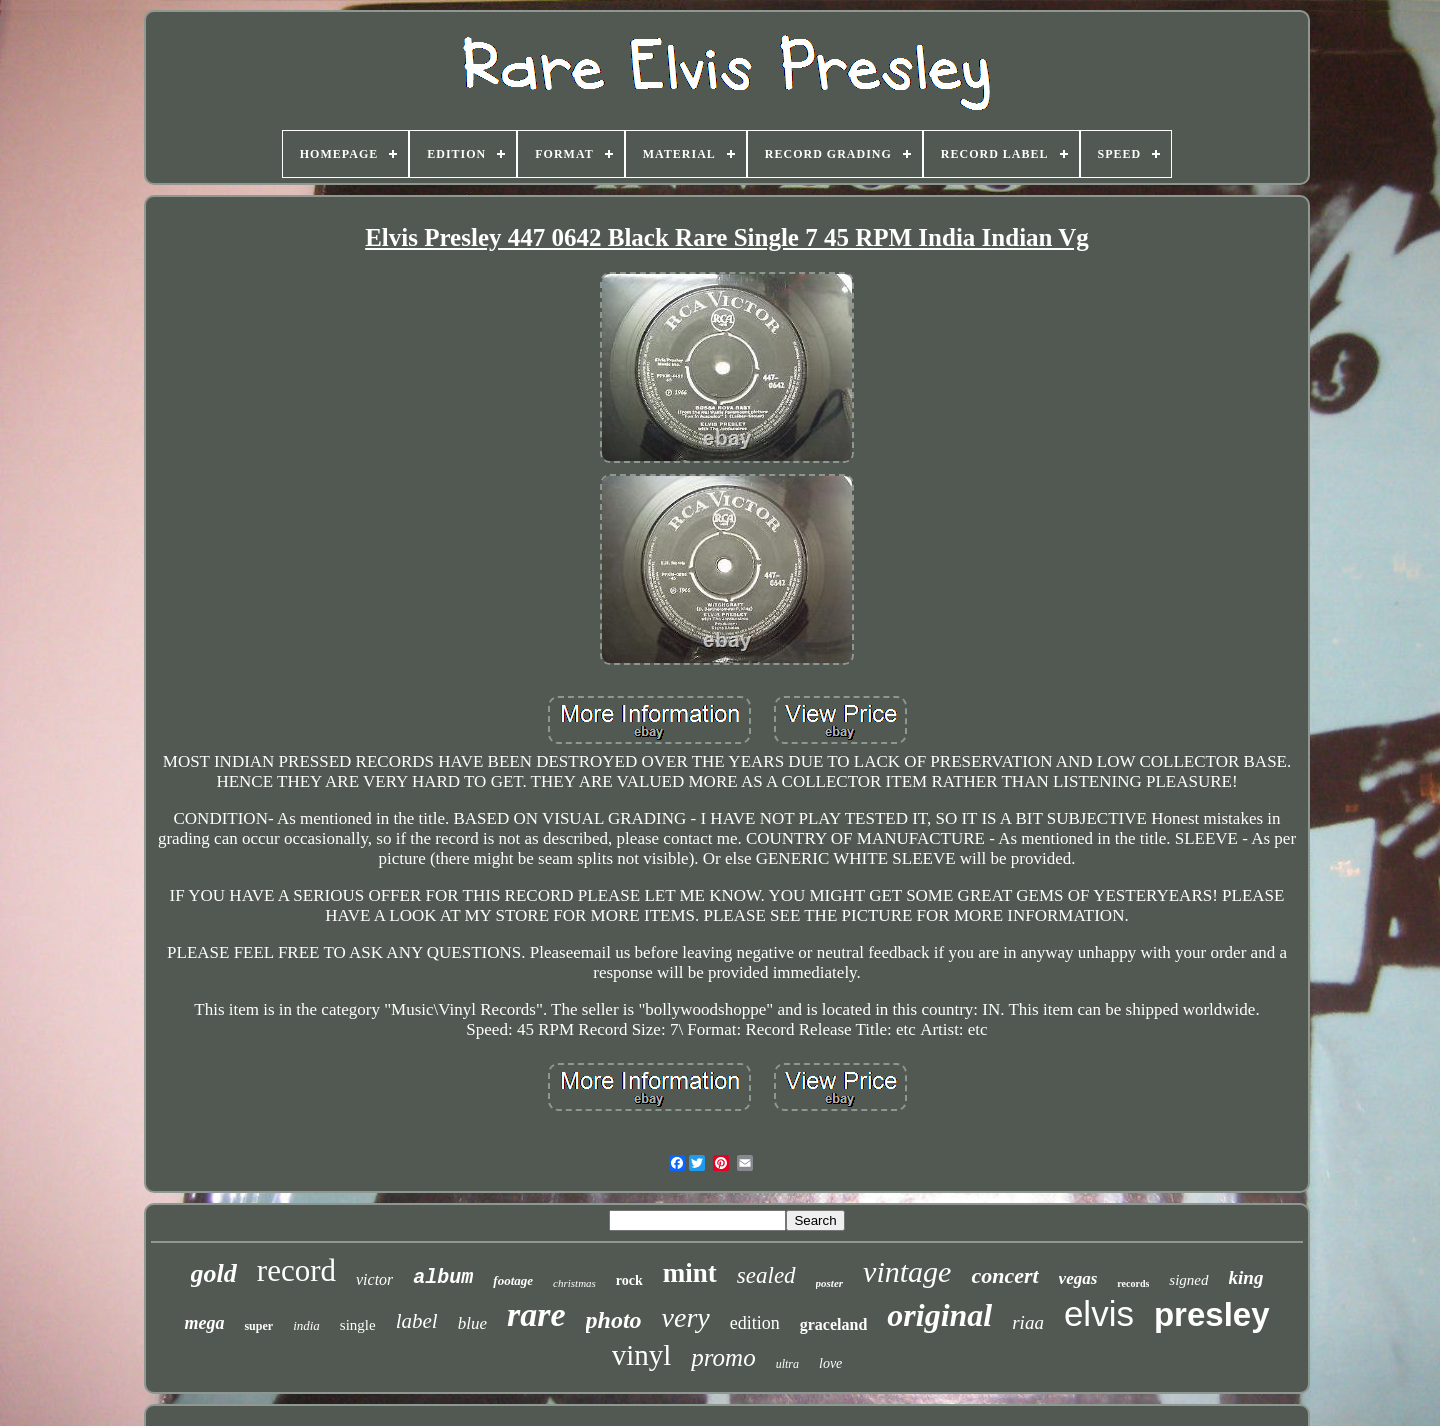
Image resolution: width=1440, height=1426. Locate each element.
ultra (787, 1364)
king (1246, 1277)
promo (723, 1357)
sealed (766, 1275)
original (939, 1315)
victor (374, 1279)
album (443, 1277)
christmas (574, 1283)
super (258, 1326)
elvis (1099, 1313)
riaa (1028, 1322)
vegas (1078, 1278)
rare (536, 1314)
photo (614, 1320)
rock (629, 1280)
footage (513, 1280)
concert (1004, 1275)
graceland (834, 1324)
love (830, 1363)
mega (204, 1323)
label (417, 1321)
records (1133, 1283)
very (686, 1317)
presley (1212, 1314)
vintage (907, 1271)
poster (830, 1283)
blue (472, 1323)
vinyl (642, 1355)
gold (214, 1273)
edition (755, 1323)
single (358, 1325)
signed (1188, 1280)
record (296, 1270)
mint (690, 1273)
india (306, 1325)
